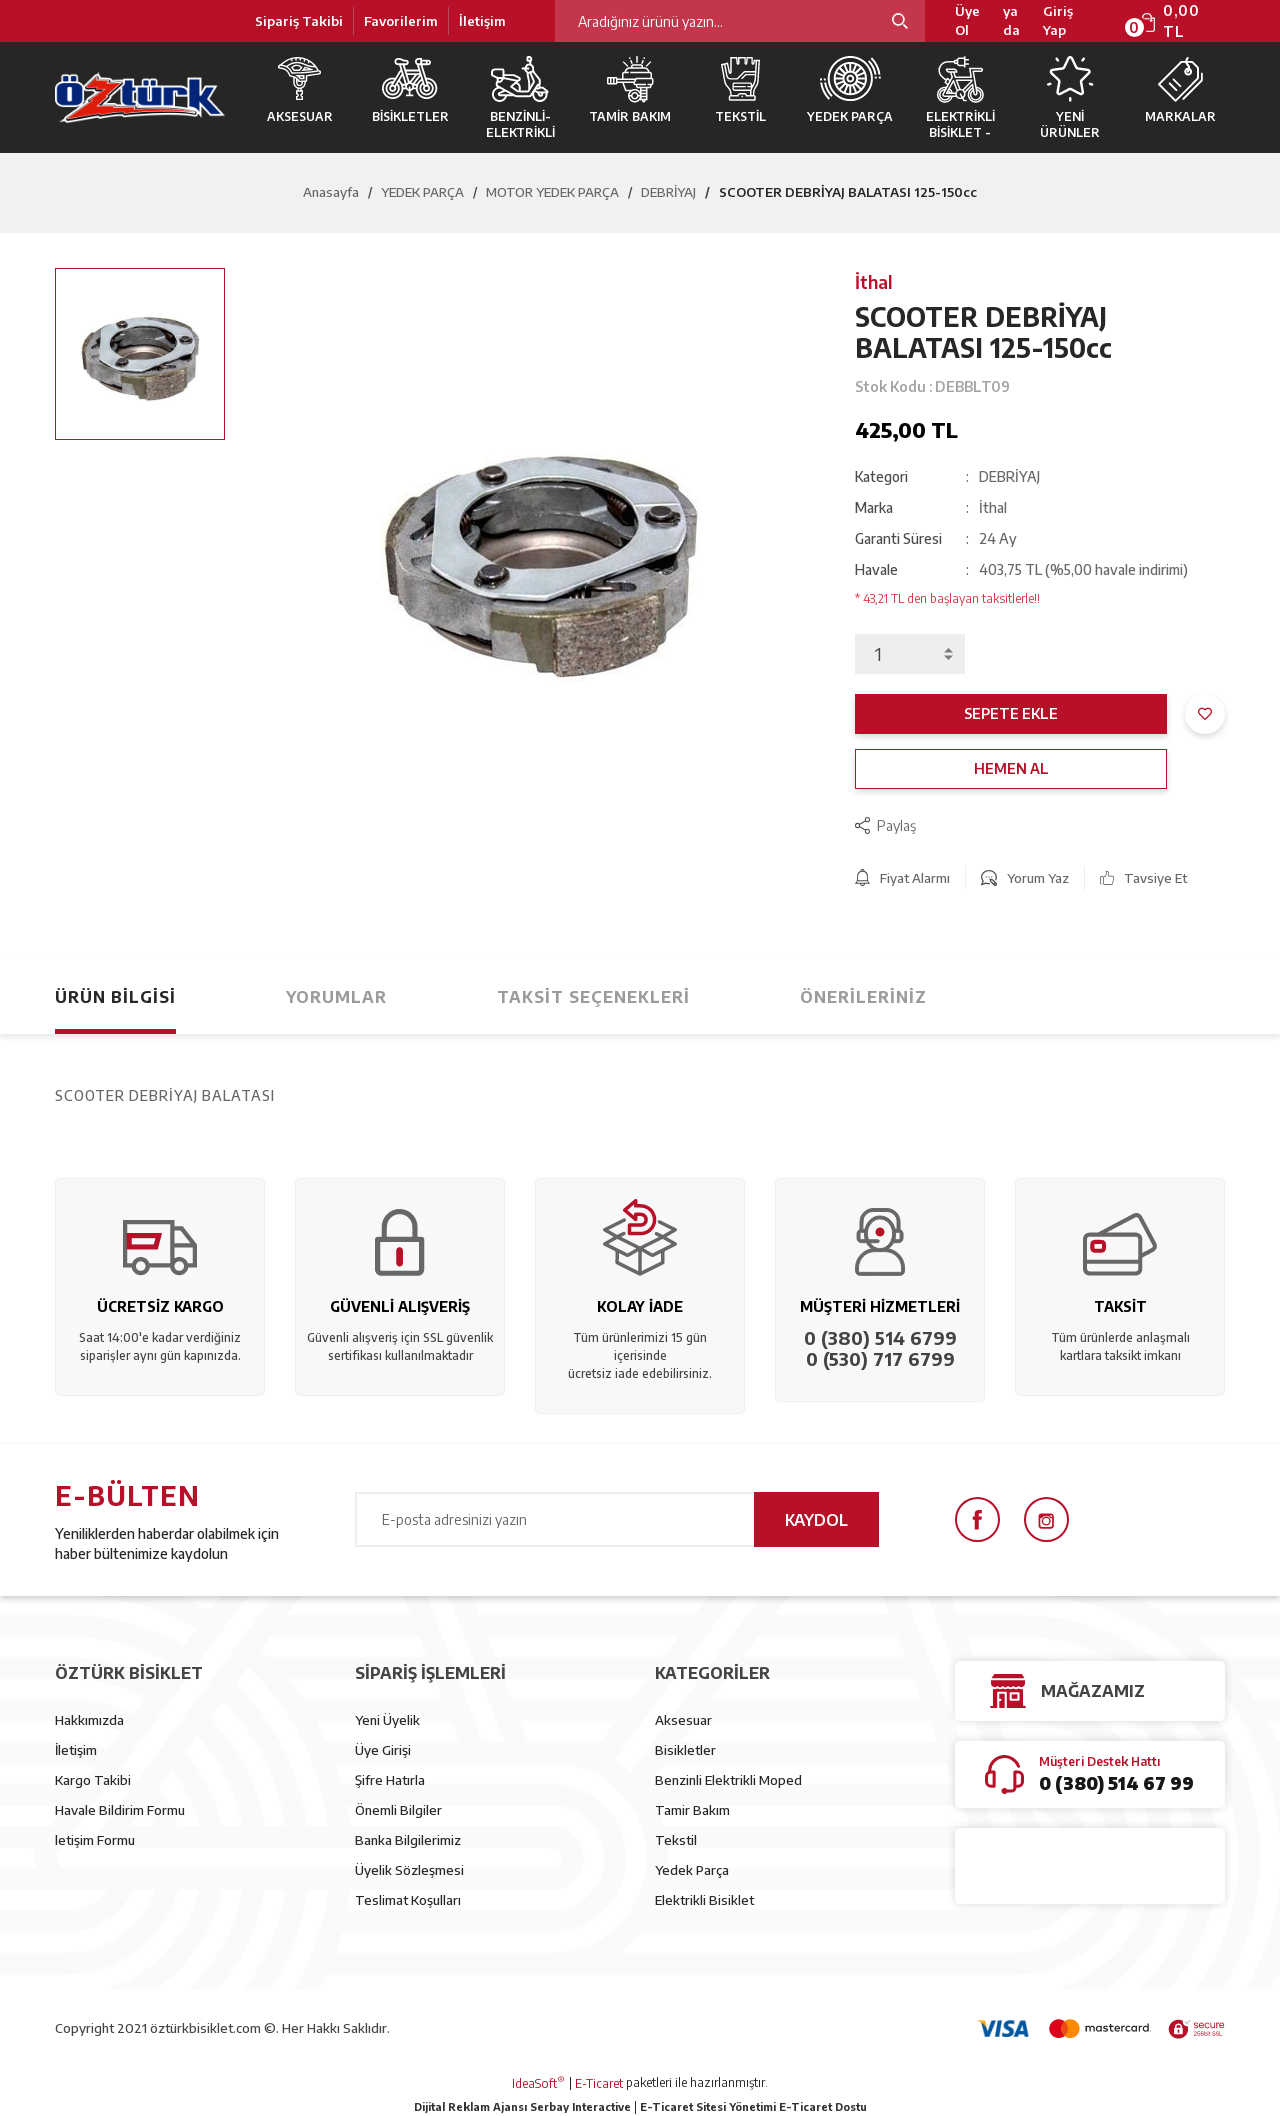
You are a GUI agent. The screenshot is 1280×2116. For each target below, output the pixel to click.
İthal (874, 281)
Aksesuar (683, 1720)
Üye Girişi (383, 1750)
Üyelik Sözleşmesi (409, 1870)
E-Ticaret (599, 2083)
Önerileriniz (863, 997)
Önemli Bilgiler (398, 1810)
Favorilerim (401, 21)
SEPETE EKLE (1011, 713)
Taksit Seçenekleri (593, 997)
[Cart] (1182, 21)
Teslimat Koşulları (408, 1900)
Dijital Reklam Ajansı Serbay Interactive (522, 2106)
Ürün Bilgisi (115, 997)
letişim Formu (95, 1840)
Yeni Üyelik (387, 1720)
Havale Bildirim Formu (120, 1810)
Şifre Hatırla (390, 1780)
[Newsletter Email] (617, 1519)
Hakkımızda (89, 1720)
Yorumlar (336, 997)
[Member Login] (1071, 21)
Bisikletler (685, 1750)
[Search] (740, 21)
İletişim (482, 21)
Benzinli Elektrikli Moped (728, 1780)
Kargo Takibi (93, 1780)
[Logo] (140, 97)
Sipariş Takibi (299, 21)
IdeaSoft (538, 2083)
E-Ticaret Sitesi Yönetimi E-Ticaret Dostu (753, 2106)
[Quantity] (910, 654)
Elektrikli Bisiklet (704, 1900)
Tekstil (676, 1840)
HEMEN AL (1011, 768)
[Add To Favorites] (1205, 714)
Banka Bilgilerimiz (408, 1840)
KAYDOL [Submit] (816, 1520)
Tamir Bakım (692, 1810)
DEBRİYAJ (1009, 476)
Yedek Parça (692, 1870)
